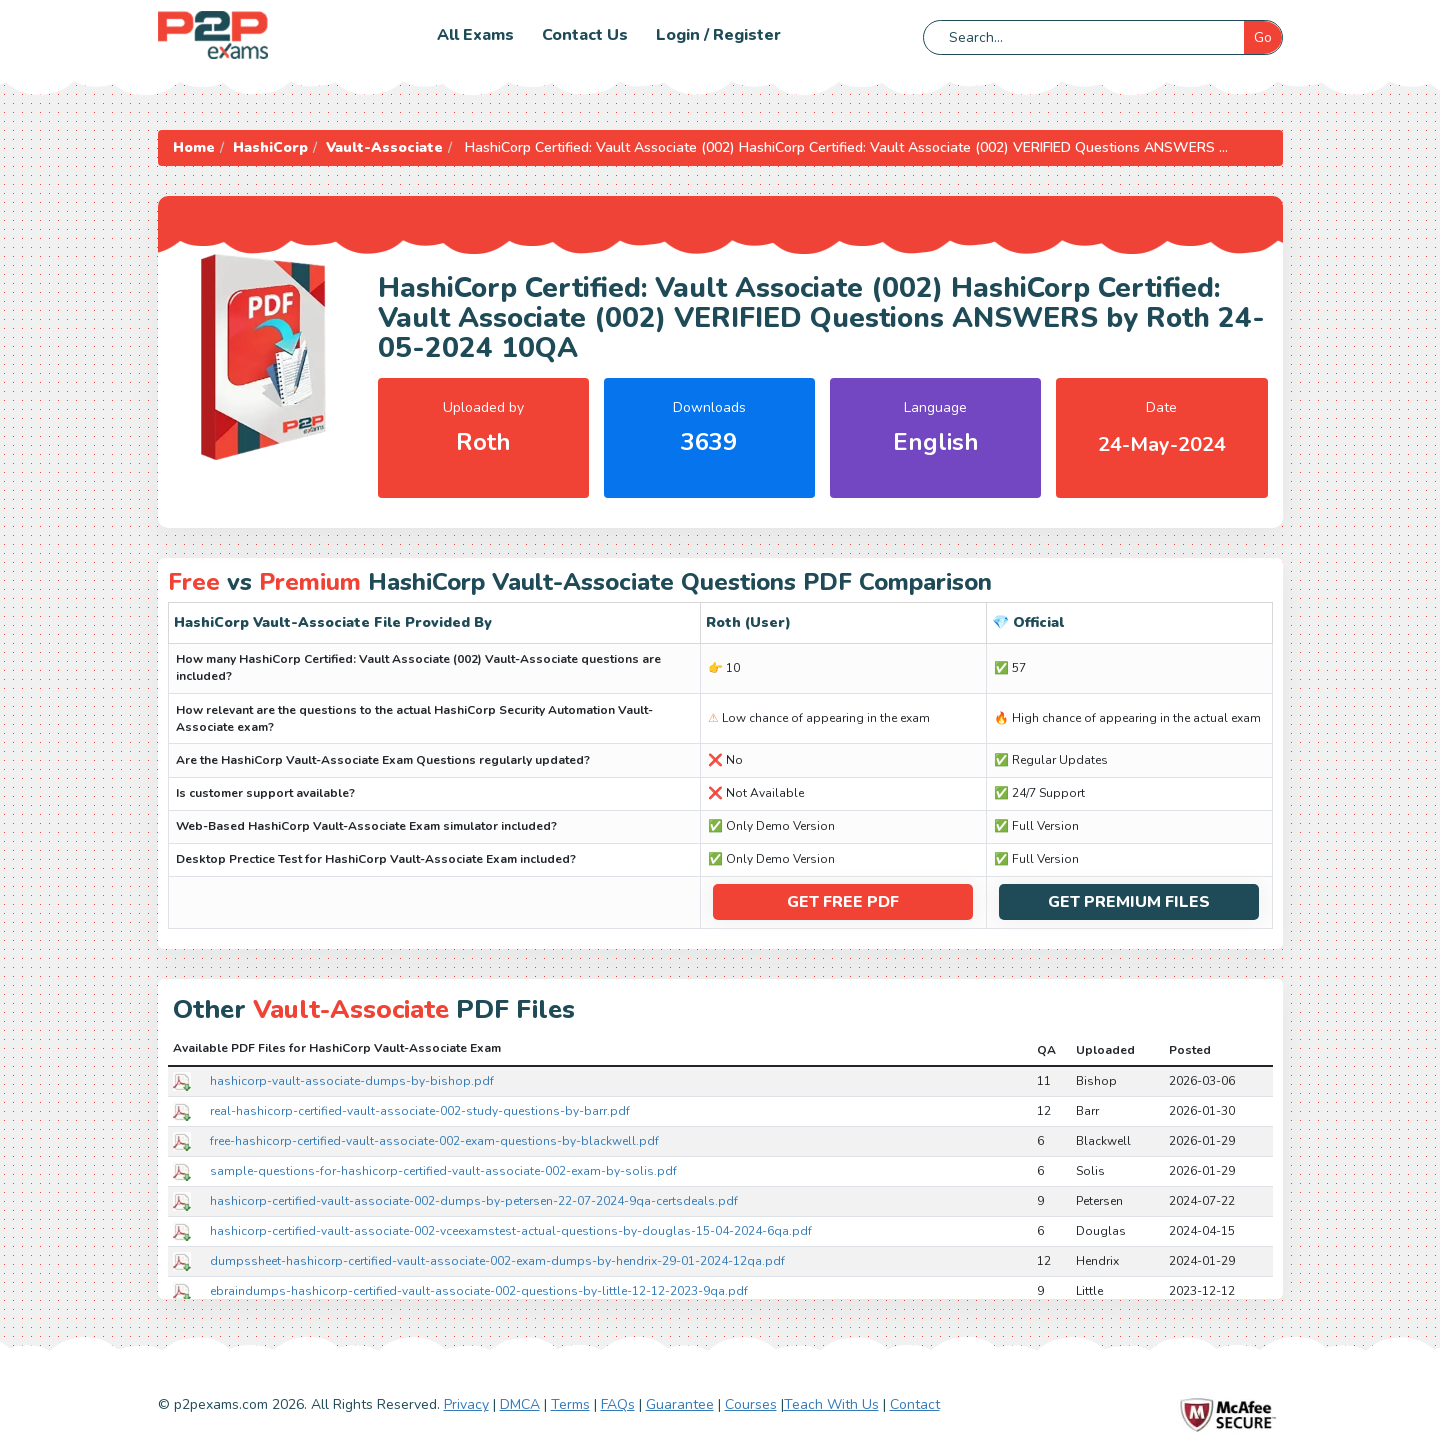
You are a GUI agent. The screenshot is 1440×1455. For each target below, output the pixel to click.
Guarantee (680, 1404)
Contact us (585, 35)
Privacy (466, 1404)
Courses (751, 1404)
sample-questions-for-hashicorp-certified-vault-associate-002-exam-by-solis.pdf (443, 1170)
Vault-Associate (384, 147)
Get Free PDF (843, 902)
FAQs (618, 1404)
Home (194, 147)
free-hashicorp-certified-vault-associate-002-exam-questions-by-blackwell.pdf (434, 1140)
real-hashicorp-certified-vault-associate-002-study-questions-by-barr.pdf (420, 1110)
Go (1263, 37)
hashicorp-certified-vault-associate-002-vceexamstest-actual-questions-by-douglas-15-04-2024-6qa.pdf (511, 1230)
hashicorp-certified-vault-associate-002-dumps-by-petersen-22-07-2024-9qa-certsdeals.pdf (474, 1200)
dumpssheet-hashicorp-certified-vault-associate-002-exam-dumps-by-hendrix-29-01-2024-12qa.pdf (497, 1260)
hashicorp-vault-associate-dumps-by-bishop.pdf (352, 1080)
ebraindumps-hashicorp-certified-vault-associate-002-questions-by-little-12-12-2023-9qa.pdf (479, 1290)
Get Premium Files (1129, 902)
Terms (570, 1404)
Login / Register (718, 35)
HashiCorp (270, 147)
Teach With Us (831, 1404)
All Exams (475, 35)
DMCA (520, 1404)
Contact (915, 1404)
